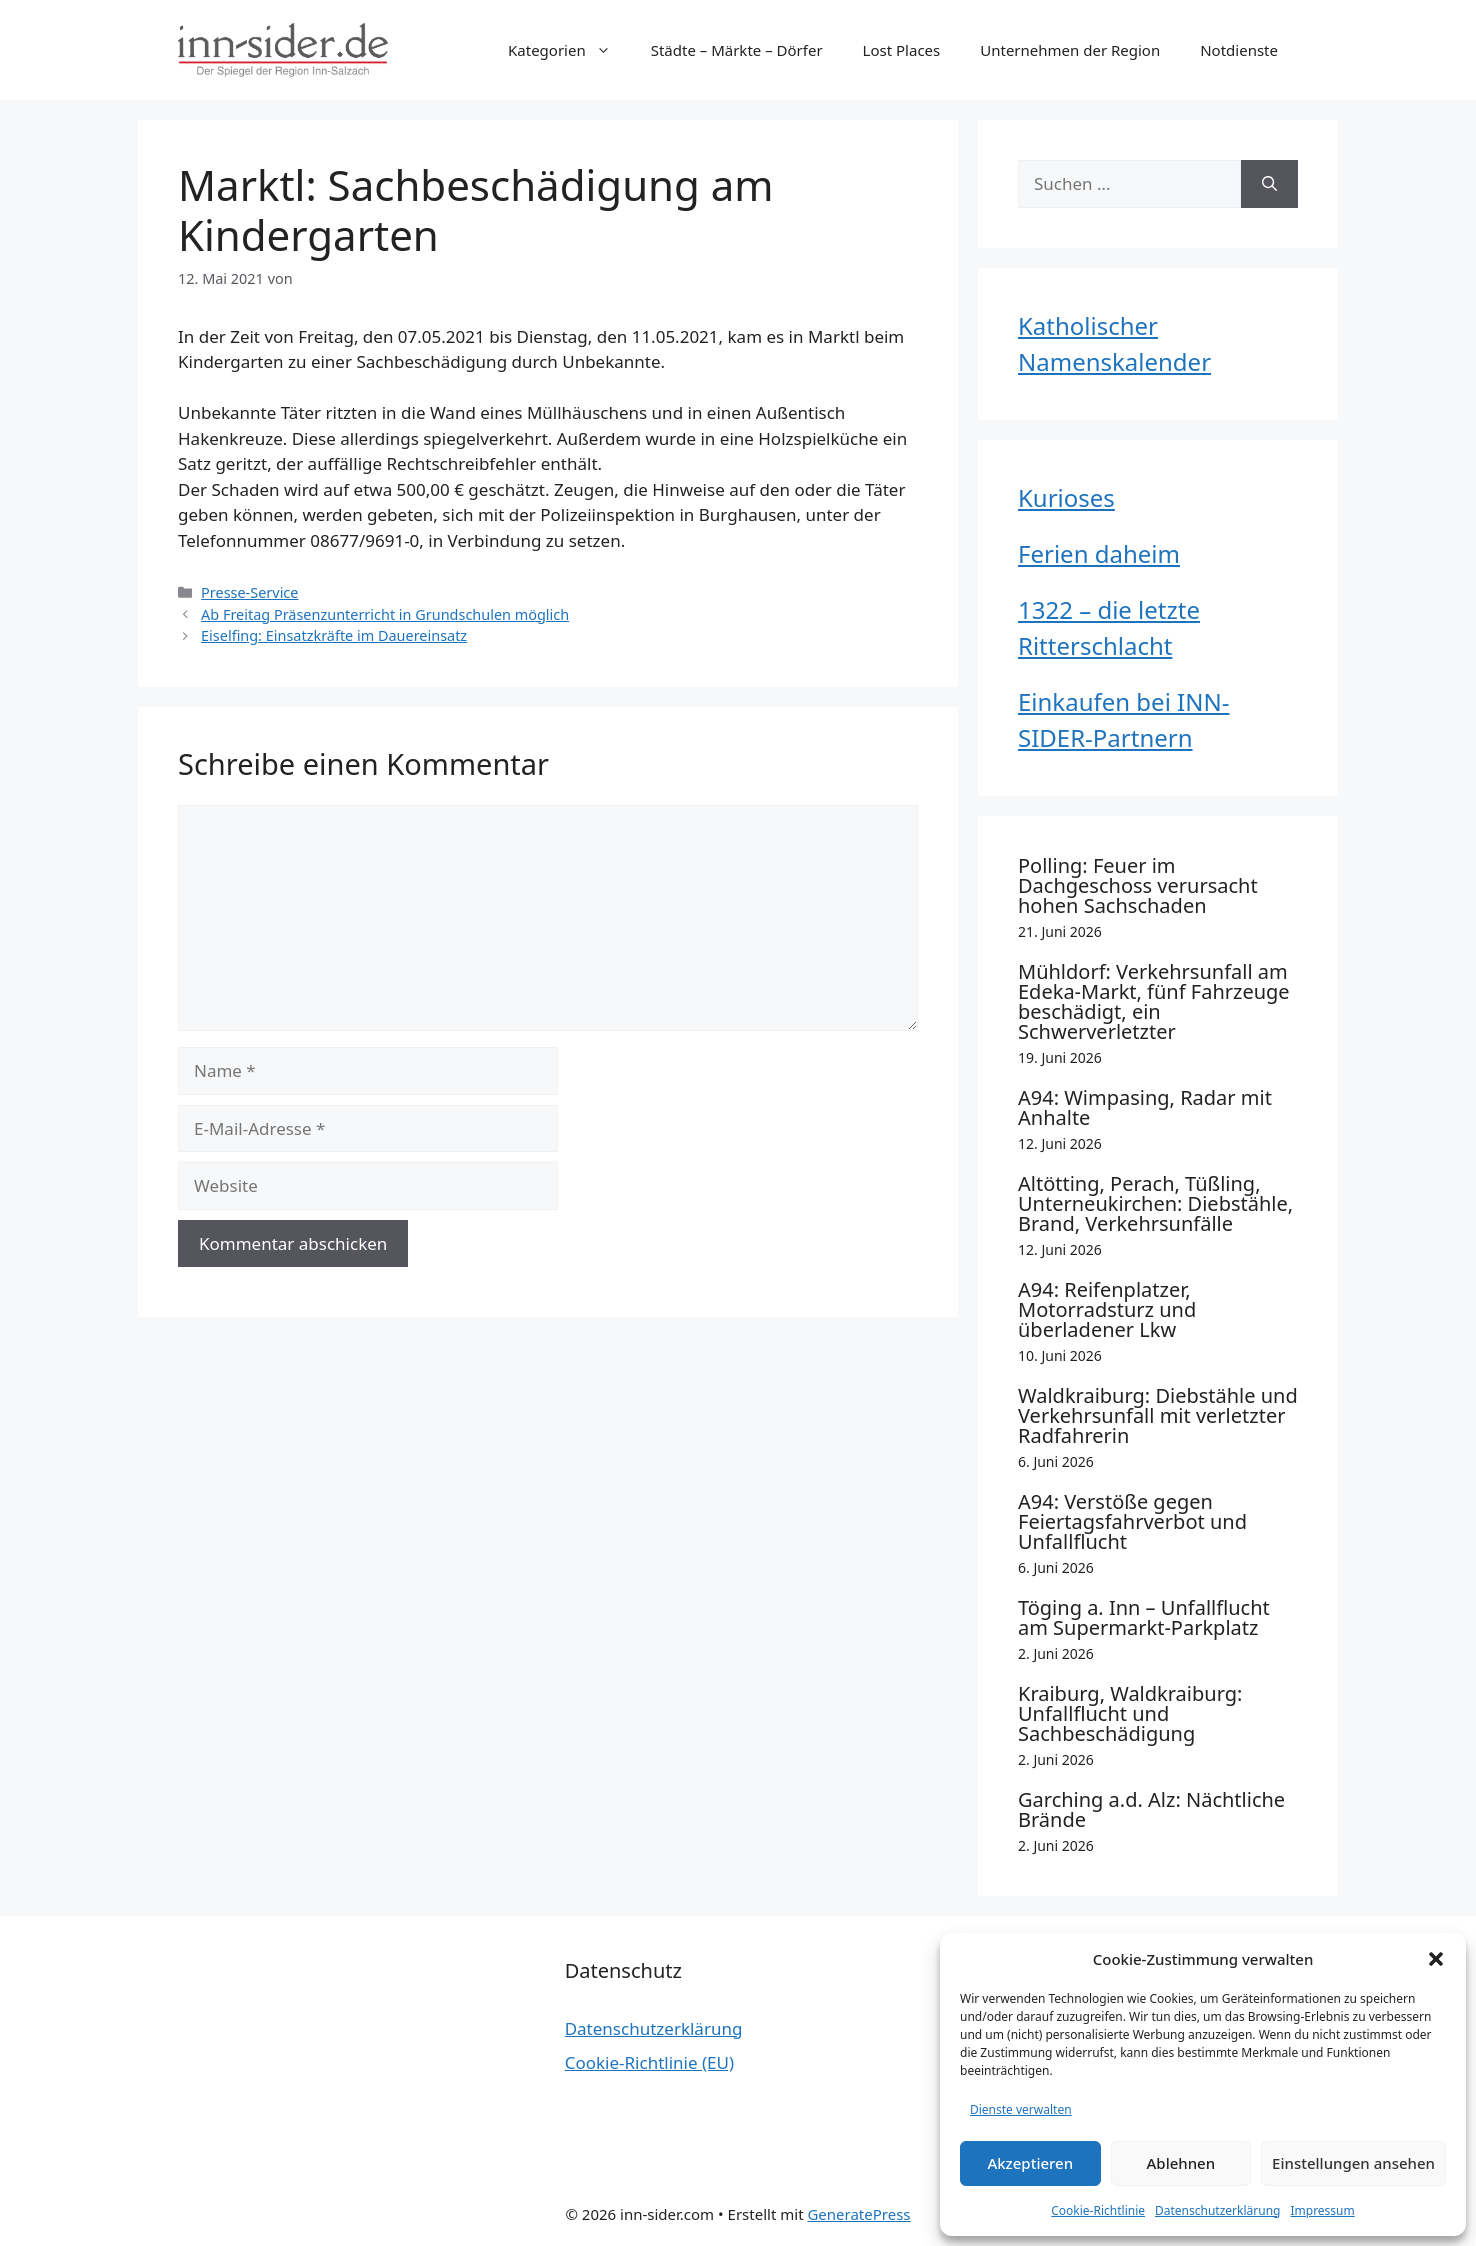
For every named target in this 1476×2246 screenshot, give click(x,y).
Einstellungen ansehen (1353, 2163)
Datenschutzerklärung (1217, 2210)
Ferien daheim (1099, 553)
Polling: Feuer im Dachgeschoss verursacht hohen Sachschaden (1138, 885)
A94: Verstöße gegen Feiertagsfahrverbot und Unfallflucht (1132, 1521)
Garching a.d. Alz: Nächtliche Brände (1151, 1809)
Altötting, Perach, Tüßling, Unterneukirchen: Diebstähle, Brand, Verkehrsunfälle (1155, 1203)
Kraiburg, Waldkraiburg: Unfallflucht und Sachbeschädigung (1130, 1713)
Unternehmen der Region (1070, 50)
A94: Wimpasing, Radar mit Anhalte (1145, 1107)
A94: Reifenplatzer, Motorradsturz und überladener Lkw (1107, 1309)
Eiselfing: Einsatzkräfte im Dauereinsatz (334, 635)
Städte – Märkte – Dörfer (737, 50)
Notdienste (1239, 50)
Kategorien (569, 50)
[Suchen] (1269, 184)
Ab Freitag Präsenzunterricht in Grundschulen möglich (385, 614)
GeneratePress (858, 2214)
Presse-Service (249, 592)
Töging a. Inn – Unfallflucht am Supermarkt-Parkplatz (1144, 1617)
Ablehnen (1181, 2163)
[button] (1436, 1959)
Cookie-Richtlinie (1098, 2210)
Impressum (1322, 2210)
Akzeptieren (1030, 2163)
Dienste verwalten (1021, 2109)
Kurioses (1066, 497)
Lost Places (902, 50)
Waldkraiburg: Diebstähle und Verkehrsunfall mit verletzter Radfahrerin (1158, 1415)
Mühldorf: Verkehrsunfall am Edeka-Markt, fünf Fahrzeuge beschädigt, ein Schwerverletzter (1154, 1001)
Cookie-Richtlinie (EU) (649, 2062)
